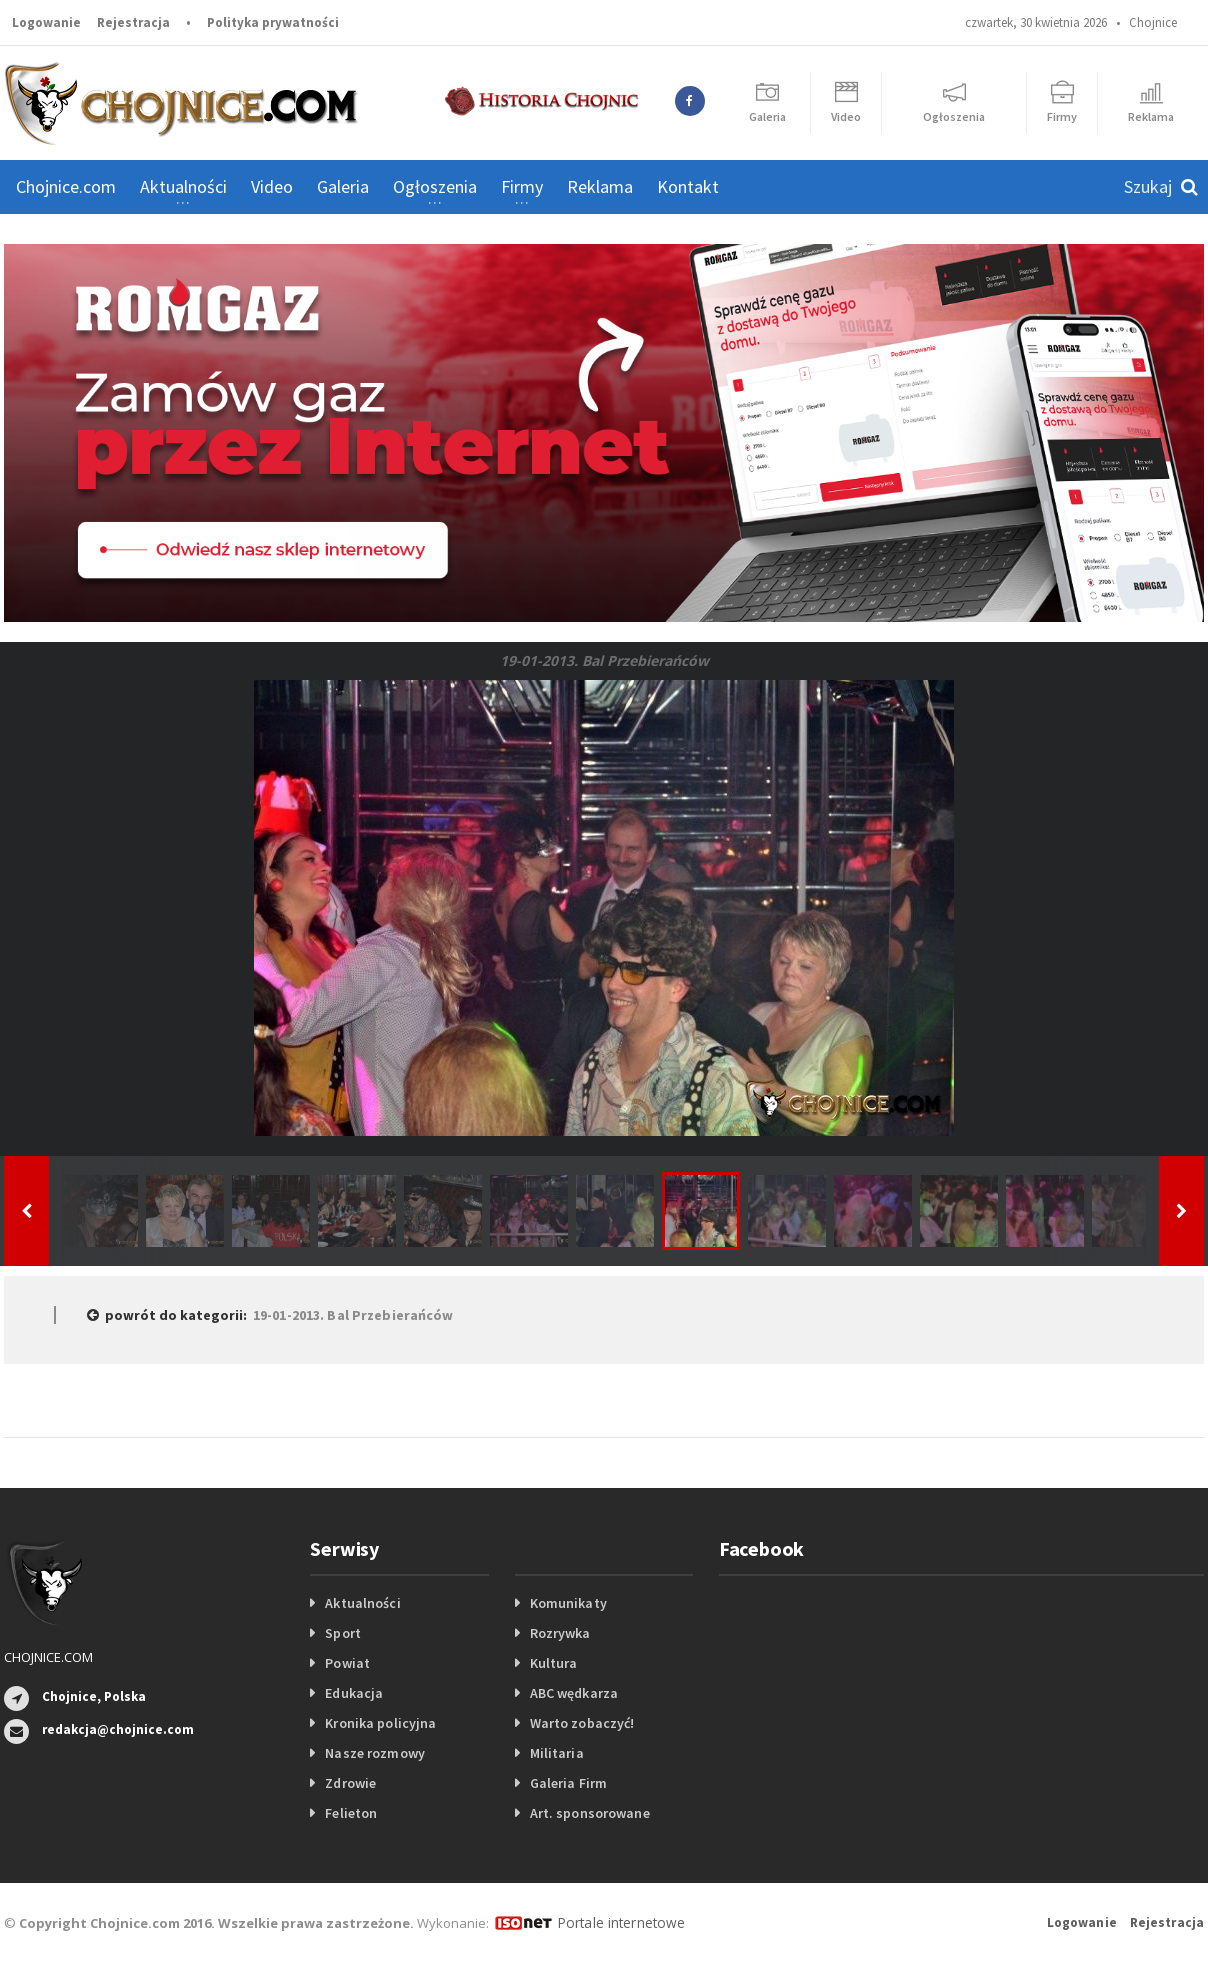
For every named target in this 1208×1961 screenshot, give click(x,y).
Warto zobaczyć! (581, 1723)
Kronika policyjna (379, 1723)
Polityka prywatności (273, 22)
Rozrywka (560, 1633)
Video (272, 186)
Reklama (600, 186)
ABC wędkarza (573, 1693)
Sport (342, 1633)
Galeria (343, 186)
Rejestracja (133, 22)
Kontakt (688, 186)
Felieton (350, 1813)
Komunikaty (568, 1603)
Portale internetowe (618, 1922)
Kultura (553, 1663)
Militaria (556, 1753)
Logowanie (46, 22)
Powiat (347, 1663)
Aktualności (362, 1603)
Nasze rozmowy (374, 1753)
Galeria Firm (568, 1783)
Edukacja (353, 1693)
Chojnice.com (66, 186)
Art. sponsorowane (589, 1813)
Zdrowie (350, 1783)
